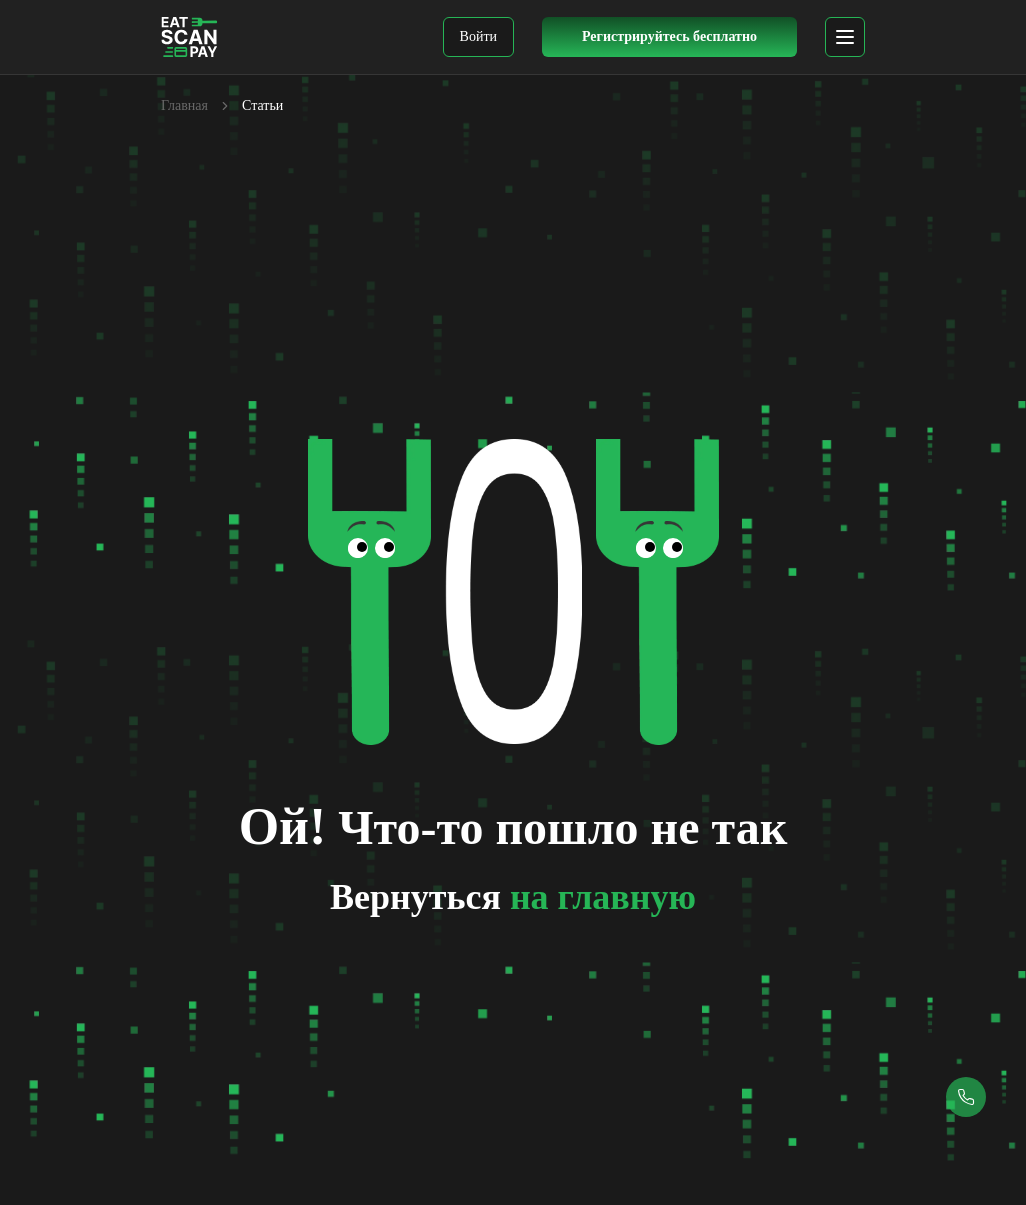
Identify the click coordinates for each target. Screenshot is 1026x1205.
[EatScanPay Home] (189, 37)
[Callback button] (966, 1097)
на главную (603, 897)
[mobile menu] (845, 37)
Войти (478, 36)
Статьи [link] (262, 105)
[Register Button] (669, 37)
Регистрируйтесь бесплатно (669, 36)
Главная (184, 105)
